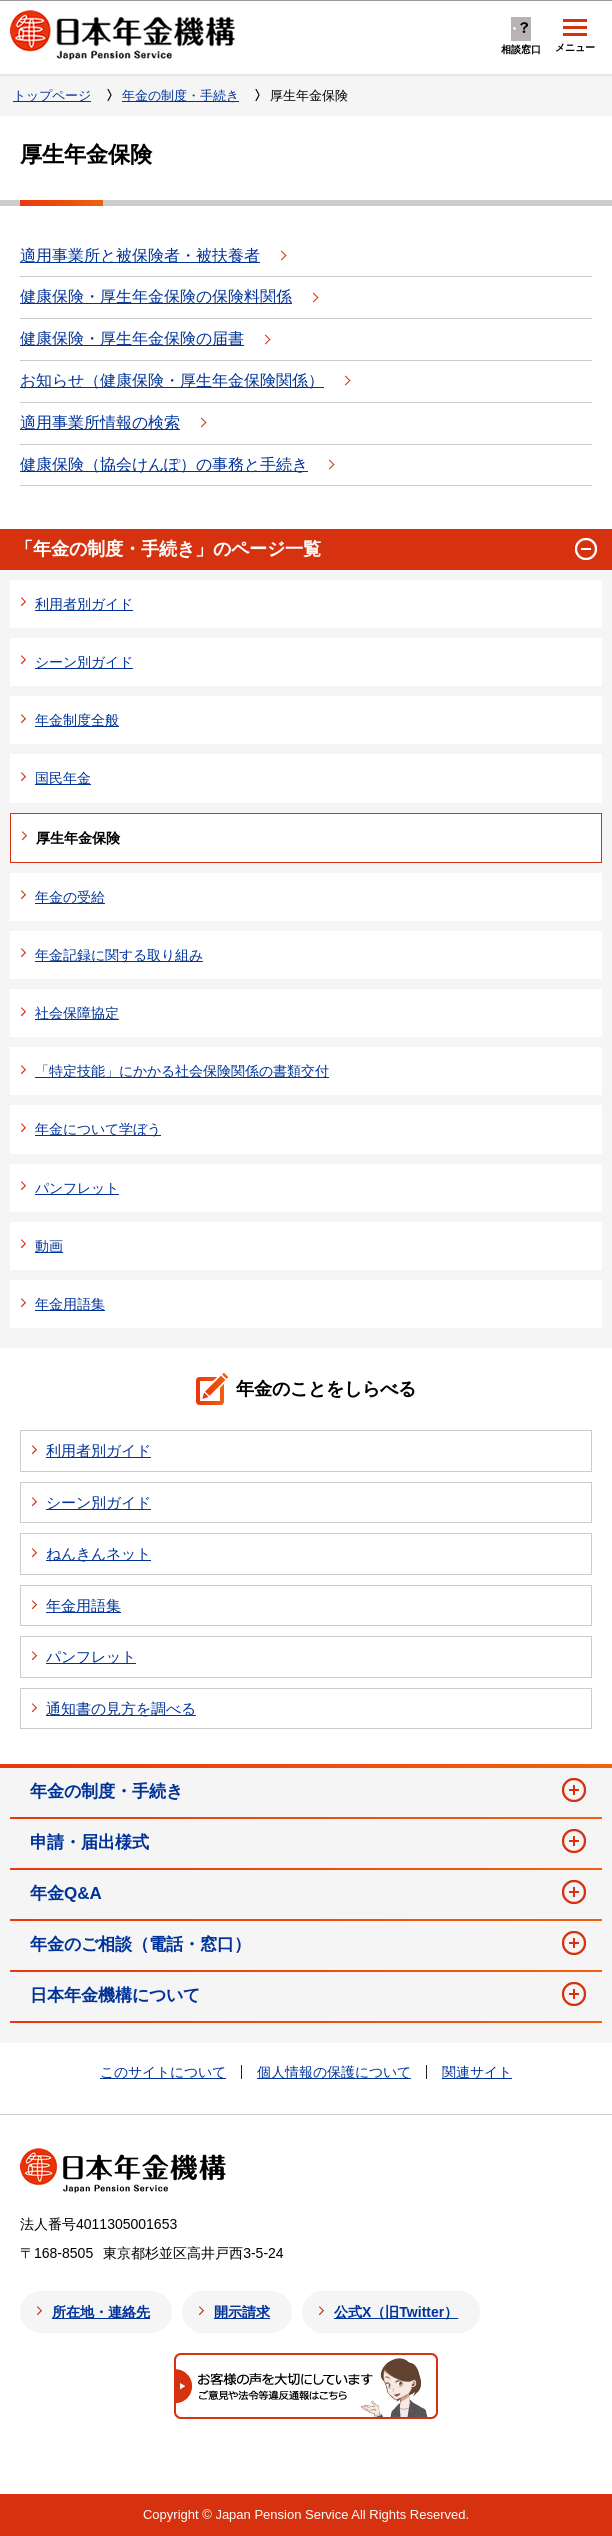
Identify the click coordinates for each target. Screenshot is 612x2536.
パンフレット (77, 1188)
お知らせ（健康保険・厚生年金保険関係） (172, 380)
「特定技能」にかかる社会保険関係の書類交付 (182, 1071)
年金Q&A (66, 1893)
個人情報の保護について (334, 2072)
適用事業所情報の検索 (100, 422)
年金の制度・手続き (180, 95)
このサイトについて (163, 2072)
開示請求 (242, 2312)
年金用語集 (70, 1304)
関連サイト (477, 2072)
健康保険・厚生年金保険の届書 (132, 338)
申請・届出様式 (89, 1842)
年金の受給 (70, 897)
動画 (49, 1246)
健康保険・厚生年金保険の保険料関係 (156, 296)
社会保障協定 (77, 1013)
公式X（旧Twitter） (396, 2312)
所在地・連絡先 (101, 2312)
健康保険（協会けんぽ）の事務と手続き (164, 464)
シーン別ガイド (84, 662)
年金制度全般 (77, 720)
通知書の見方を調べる (121, 1708)
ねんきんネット (98, 1553)
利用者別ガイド (84, 604)
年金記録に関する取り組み (119, 955)
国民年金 (63, 778)
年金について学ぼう (98, 1129)
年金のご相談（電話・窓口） (140, 1944)
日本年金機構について (115, 1995)
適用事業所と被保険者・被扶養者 (140, 255)
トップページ (52, 95)
